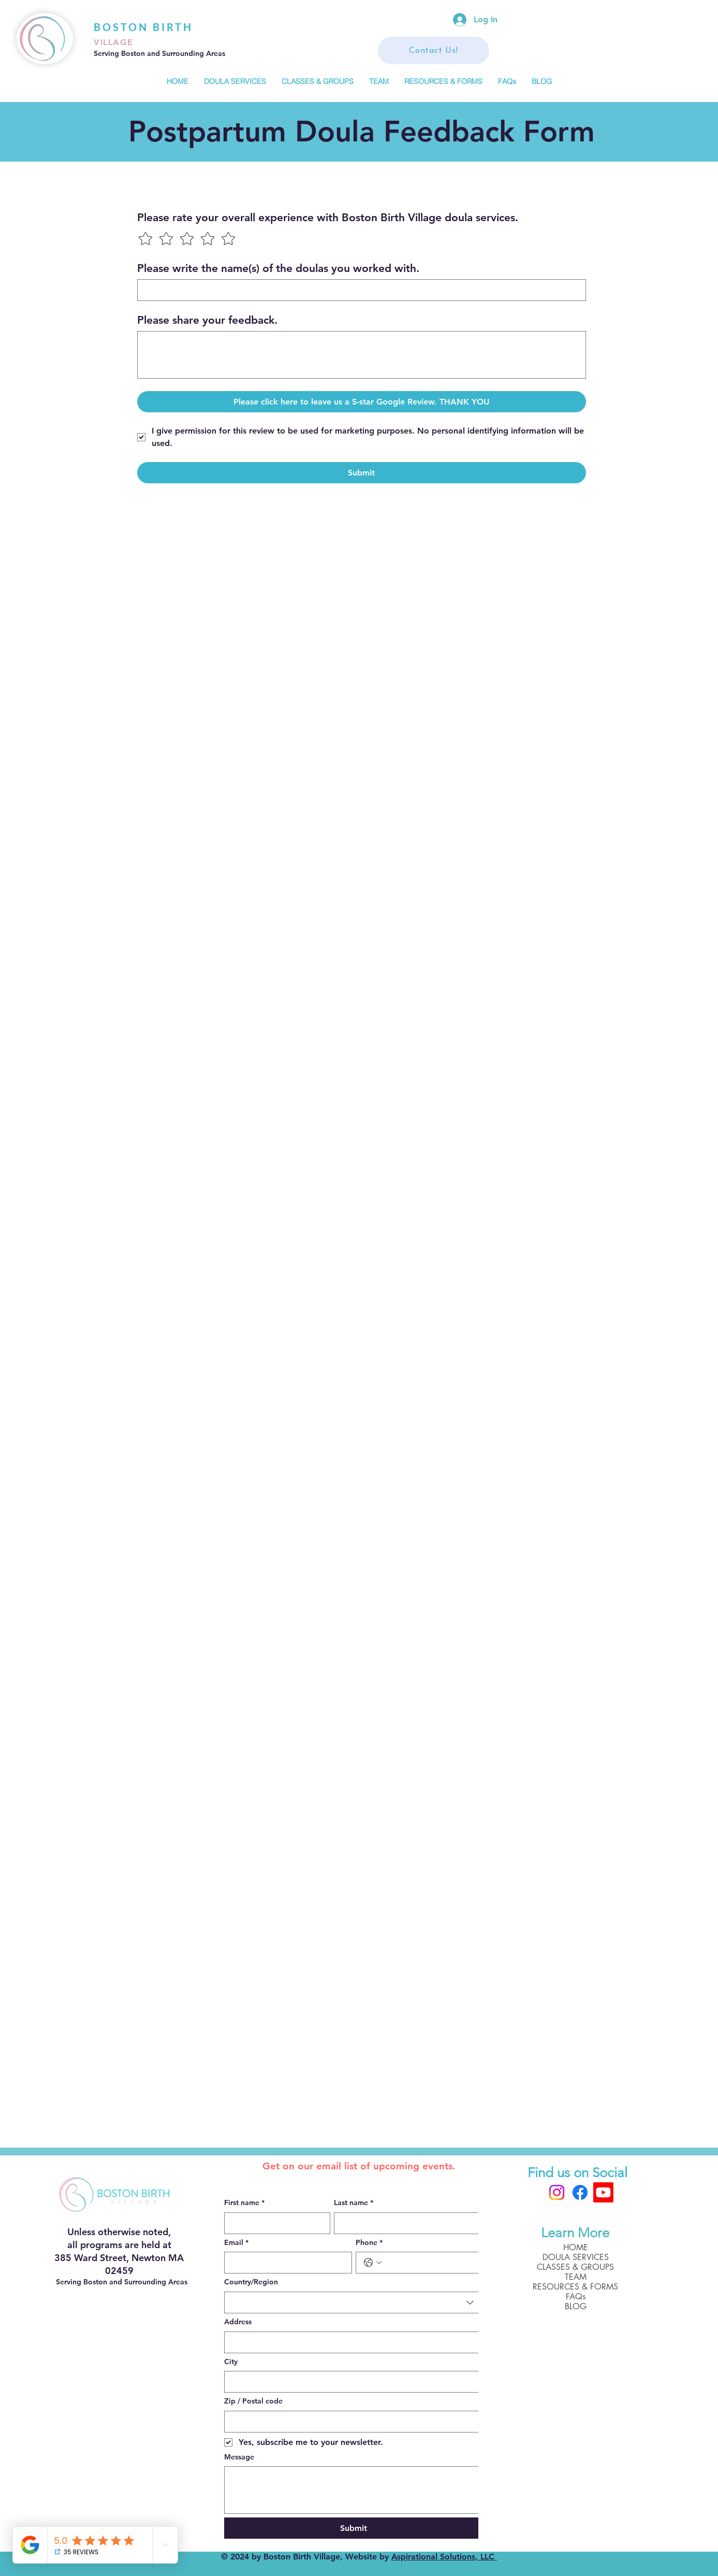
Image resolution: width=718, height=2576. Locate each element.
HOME (575, 2247)
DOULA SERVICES (576, 2257)
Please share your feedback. (207, 319)
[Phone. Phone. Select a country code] (372, 2262)
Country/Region (251, 2281)
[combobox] (353, 2302)
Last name (353, 2203)
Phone (369, 2243)
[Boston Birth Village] (603, 2192)
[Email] (285, 2262)
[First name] (274, 2223)
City (231, 2361)
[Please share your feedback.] (361, 355)
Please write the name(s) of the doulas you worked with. (278, 268)
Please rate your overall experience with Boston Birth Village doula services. (327, 217)
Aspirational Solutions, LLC (444, 2556)
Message (239, 2457)
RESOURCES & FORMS (575, 2287)
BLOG (576, 2306)
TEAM (576, 2277)
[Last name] (405, 2223)
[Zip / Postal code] (350, 2421)
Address (238, 2321)
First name (244, 2203)
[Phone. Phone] (430, 2262)
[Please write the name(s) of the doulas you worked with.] (358, 290)
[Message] (353, 2490)
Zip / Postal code (253, 2401)
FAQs (575, 2296)
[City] (350, 2381)
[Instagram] (557, 2192)
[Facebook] (580, 2192)
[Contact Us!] (433, 50)
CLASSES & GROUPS (575, 2267)
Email (236, 2243)
